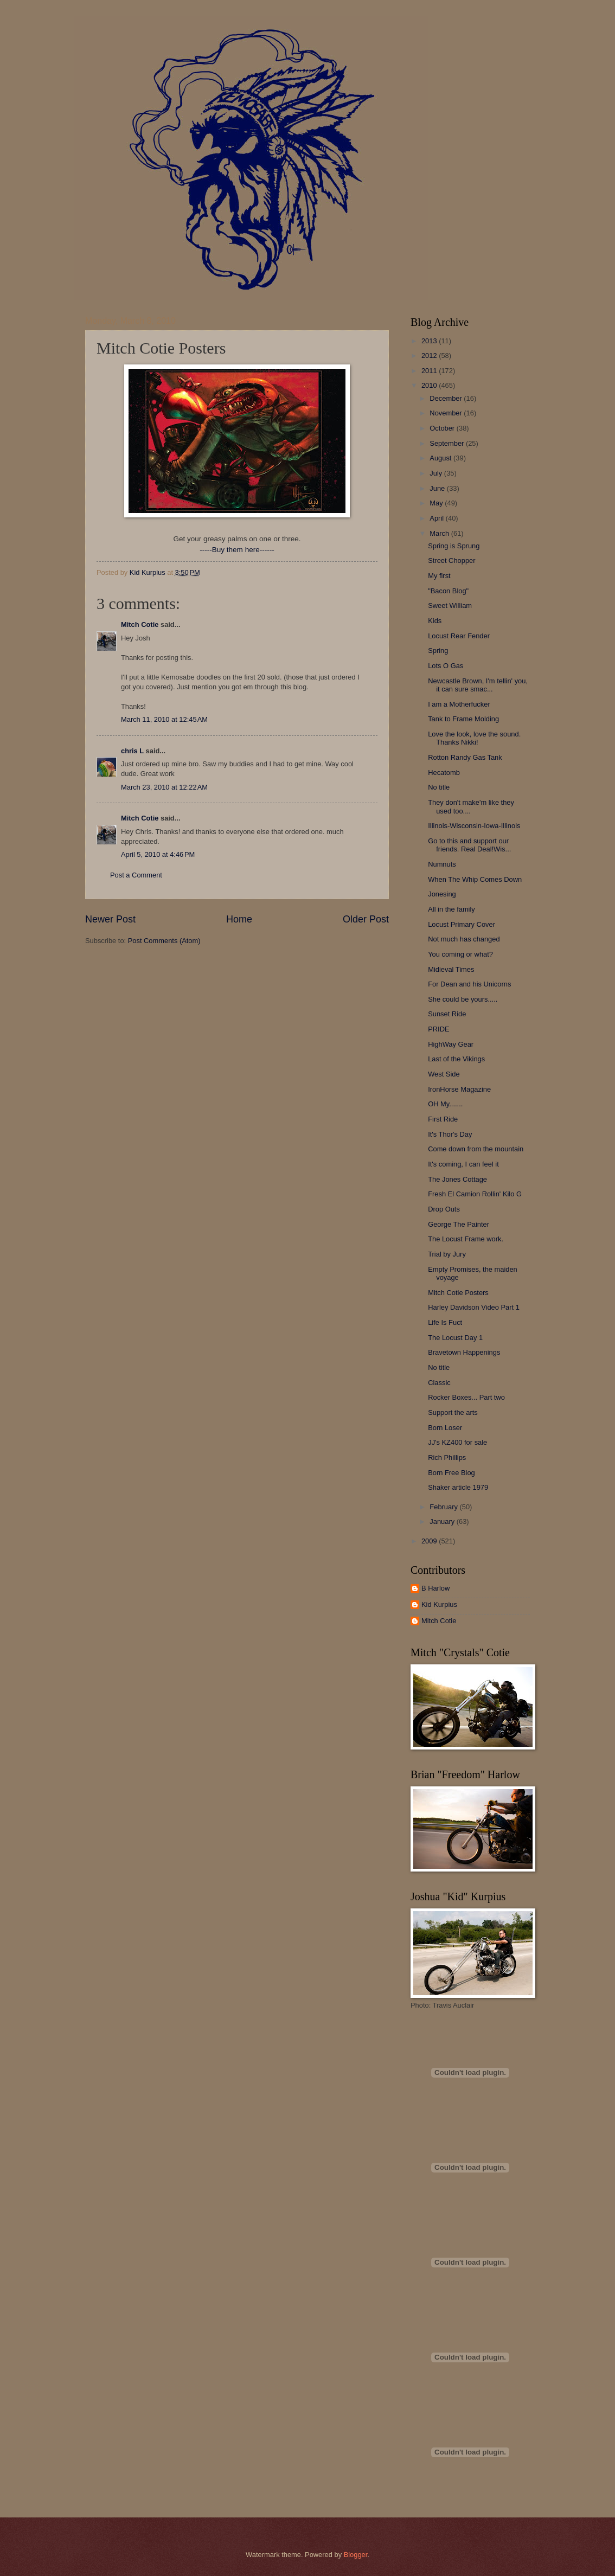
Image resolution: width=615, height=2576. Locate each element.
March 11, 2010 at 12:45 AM (164, 719)
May (437, 503)
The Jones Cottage (457, 1179)
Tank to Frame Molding (463, 719)
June (438, 488)
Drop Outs (444, 1209)
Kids (434, 621)
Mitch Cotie (139, 624)
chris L (132, 751)
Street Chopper (451, 560)
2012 (430, 355)
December (447, 398)
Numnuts (442, 864)
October (443, 428)
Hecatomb (444, 772)
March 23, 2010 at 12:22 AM (164, 787)
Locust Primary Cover (461, 924)
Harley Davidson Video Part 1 (474, 1307)
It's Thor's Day (450, 1134)
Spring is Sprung (453, 546)
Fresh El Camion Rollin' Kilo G (475, 1194)
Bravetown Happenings (464, 1352)
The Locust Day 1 (455, 1338)
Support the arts (453, 1412)
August (441, 458)
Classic (439, 1383)
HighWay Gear (450, 1044)
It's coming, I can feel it (463, 1164)
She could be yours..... (462, 999)
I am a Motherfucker (459, 704)
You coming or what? (460, 954)
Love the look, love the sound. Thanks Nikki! (474, 738)
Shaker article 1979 (458, 1487)
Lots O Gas (445, 666)
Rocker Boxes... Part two (466, 1397)
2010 (430, 385)
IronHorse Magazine (459, 1089)
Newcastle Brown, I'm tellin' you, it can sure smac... (478, 685)
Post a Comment (136, 875)
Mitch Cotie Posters (458, 1293)
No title (439, 787)
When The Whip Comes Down (475, 879)
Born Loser (445, 1428)
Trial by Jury (447, 1254)
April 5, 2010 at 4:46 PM (158, 854)
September (448, 443)
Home (239, 919)
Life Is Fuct (445, 1322)
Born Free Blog (451, 1473)
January (443, 1521)
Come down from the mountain (475, 1149)
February (444, 1507)
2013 (430, 341)
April (437, 518)
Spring (438, 650)
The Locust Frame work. (465, 1239)
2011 (430, 371)
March (440, 533)
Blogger (356, 2555)
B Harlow (435, 1588)
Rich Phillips (447, 1457)
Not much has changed (463, 939)
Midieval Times (451, 969)
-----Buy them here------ (237, 550)
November (447, 413)
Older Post (366, 919)
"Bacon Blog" (448, 591)
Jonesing (442, 894)
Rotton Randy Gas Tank (465, 757)
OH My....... (445, 1104)
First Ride (443, 1119)
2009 (430, 1541)
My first (439, 576)
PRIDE (438, 1029)
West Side (443, 1074)
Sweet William (450, 605)
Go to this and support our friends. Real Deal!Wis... (469, 845)
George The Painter (458, 1224)
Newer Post (110, 919)
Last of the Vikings (456, 1059)
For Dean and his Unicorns (469, 984)
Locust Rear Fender (459, 636)
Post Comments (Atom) (164, 941)
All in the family (451, 909)
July (437, 473)
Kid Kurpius (439, 1604)
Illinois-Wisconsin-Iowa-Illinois (474, 826)
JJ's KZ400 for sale (457, 1442)
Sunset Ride (447, 1014)
